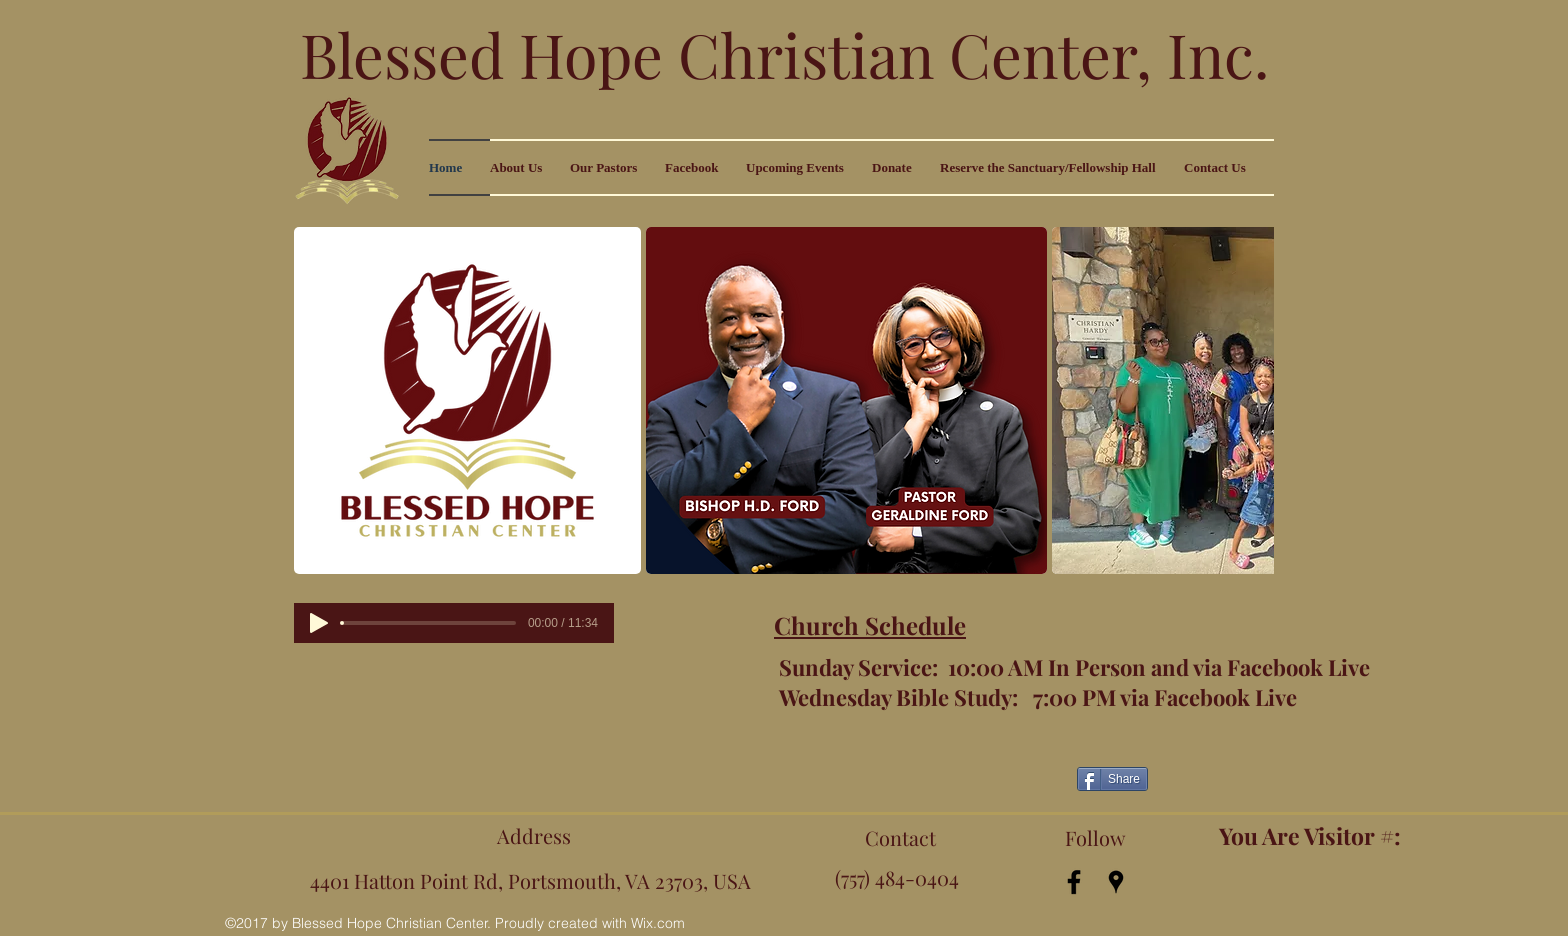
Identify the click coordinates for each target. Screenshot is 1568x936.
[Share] (1112, 779)
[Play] (319, 623)
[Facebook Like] (908, 776)
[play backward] (319, 400)
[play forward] (1249, 400)
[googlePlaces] (1116, 882)
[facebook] (1074, 882)
